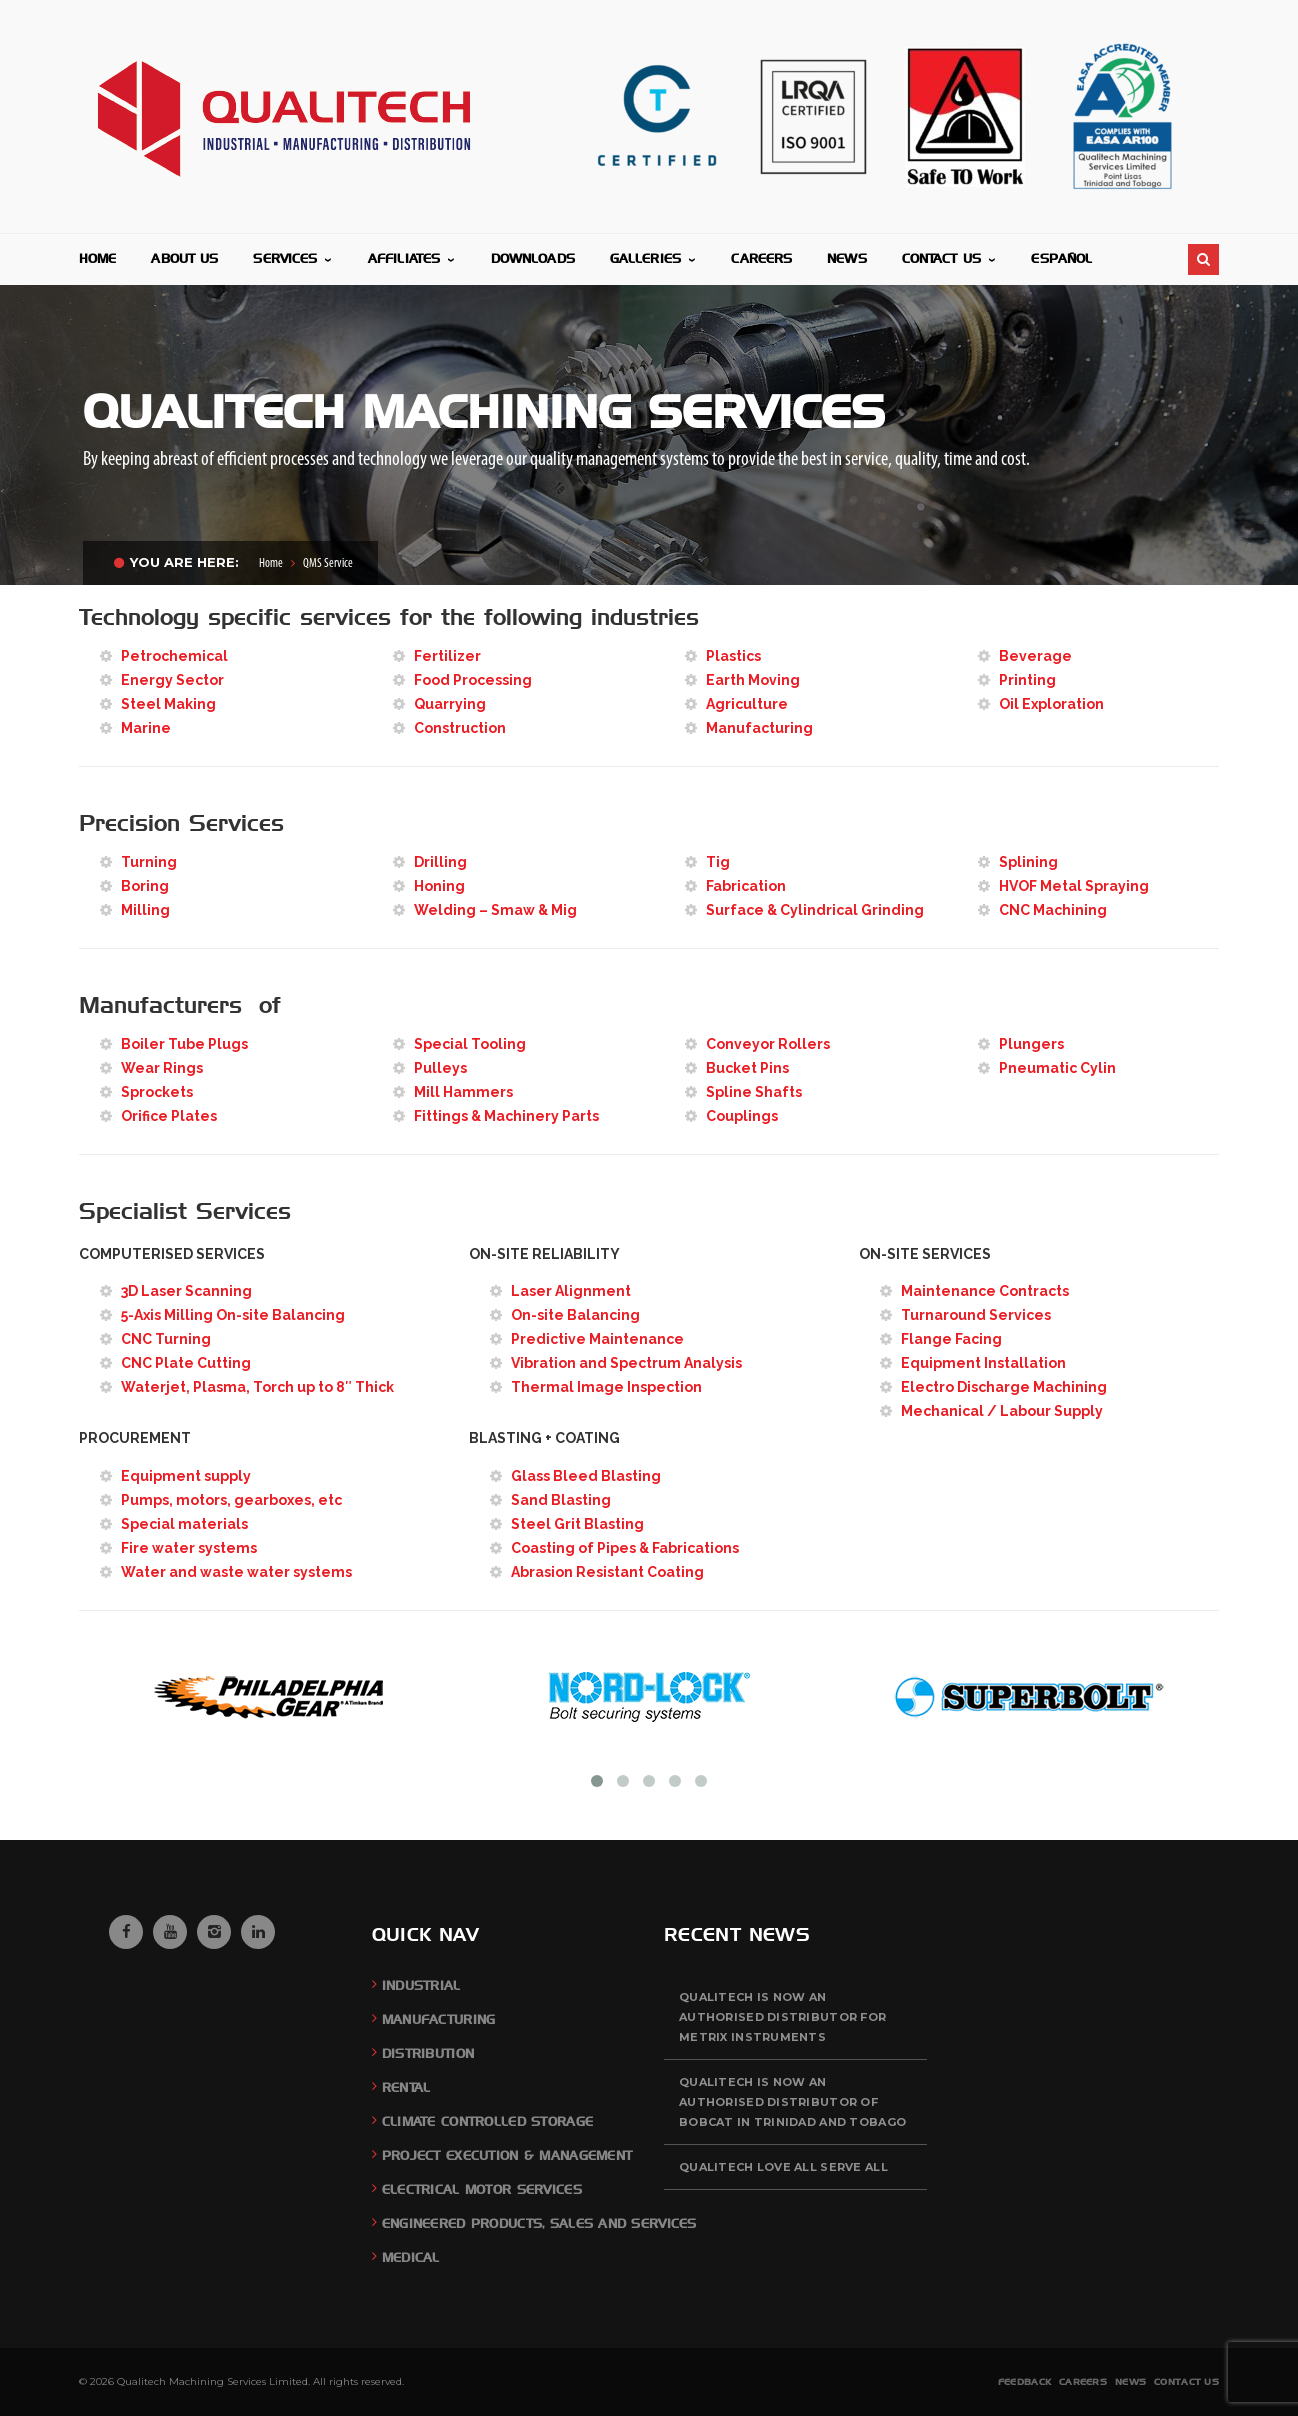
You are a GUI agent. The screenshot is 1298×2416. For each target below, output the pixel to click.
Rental (406, 2087)
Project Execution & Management (507, 2155)
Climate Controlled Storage (487, 2121)
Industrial (421, 1985)
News (1130, 2381)
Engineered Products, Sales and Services (539, 2223)
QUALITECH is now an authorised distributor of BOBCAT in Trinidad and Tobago (792, 2102)
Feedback (1024, 2381)
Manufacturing (439, 2019)
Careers (1083, 2381)
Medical (411, 2257)
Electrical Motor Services (482, 2189)
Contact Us (1186, 2381)
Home (271, 563)
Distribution (428, 2053)
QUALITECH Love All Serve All (783, 2167)
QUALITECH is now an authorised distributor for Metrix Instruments (782, 2017)
